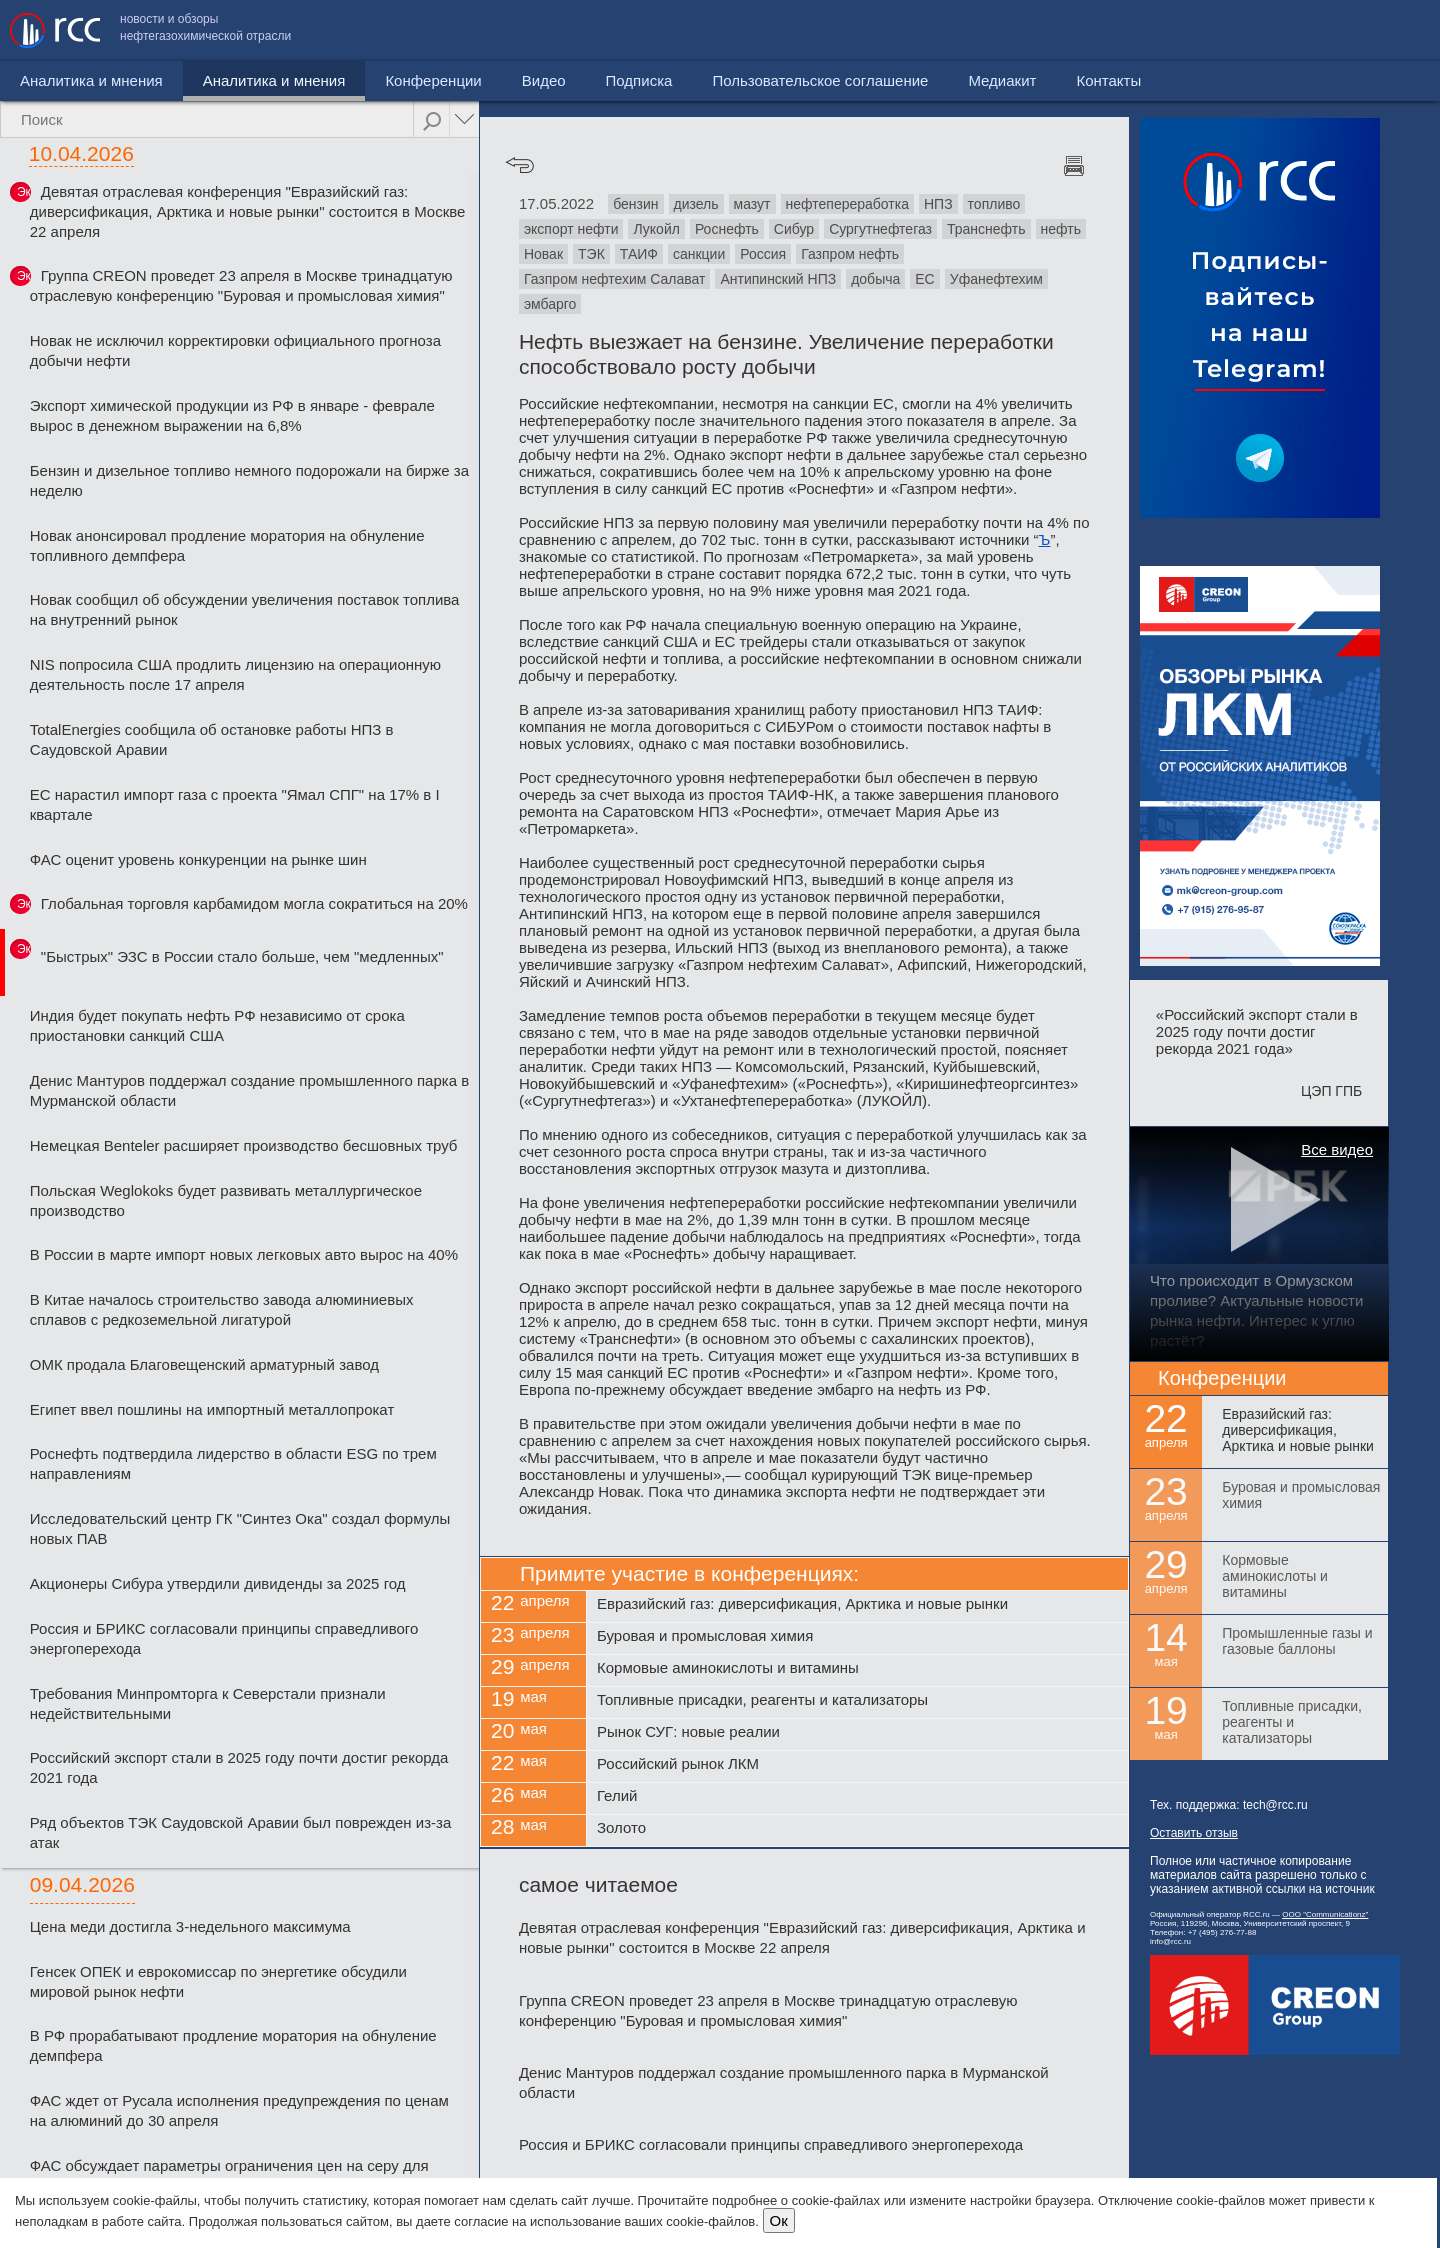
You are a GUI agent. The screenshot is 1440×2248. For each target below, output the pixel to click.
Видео (459, 80)
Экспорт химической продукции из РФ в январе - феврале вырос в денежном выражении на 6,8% (232, 415)
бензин (635, 204)
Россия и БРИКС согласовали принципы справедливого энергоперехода (224, 1638)
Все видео (1337, 1149)
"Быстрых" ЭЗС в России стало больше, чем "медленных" (242, 956)
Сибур (794, 229)
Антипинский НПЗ (778, 279)
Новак (543, 254)
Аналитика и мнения (189, 80)
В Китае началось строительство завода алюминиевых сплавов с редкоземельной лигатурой (222, 1309)
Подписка (554, 80)
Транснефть (986, 229)
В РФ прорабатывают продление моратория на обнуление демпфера (233, 2045)
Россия (763, 254)
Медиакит (1281, 30)
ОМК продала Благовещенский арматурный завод (204, 1364)
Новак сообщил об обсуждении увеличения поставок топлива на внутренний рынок (245, 609)
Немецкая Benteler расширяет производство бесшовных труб (244, 1145)
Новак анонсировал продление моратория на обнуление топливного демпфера (227, 545)
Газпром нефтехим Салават (615, 279)
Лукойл (656, 229)
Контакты (1387, 30)
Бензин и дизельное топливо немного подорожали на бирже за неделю (249, 480)
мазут (752, 204)
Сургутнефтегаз (880, 229)
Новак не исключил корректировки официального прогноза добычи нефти (235, 350)
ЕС (924, 279)
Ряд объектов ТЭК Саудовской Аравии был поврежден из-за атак (241, 1832)
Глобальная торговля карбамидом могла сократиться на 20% (254, 903)
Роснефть (727, 229)
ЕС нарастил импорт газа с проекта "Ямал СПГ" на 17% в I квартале (235, 804)
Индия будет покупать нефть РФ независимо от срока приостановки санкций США (217, 1025)
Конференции (349, 80)
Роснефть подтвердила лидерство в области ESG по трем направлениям (233, 1463)
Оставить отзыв (1194, 1833)
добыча (875, 279)
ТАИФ (639, 254)
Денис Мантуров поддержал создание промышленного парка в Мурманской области (249, 1090)
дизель (696, 204)
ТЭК (591, 254)
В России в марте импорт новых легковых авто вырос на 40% (244, 1254)
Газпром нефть (850, 254)
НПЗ (938, 204)
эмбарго (550, 304)
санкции (699, 254)
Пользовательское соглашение (1099, 30)
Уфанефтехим (996, 279)
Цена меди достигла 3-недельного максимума (190, 1926)
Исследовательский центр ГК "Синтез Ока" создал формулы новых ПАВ (240, 1528)
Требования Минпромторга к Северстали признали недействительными (208, 1703)
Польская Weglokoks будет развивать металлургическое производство (226, 1200)
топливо (994, 204)
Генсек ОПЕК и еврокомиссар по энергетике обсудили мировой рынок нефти (218, 1981)
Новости (49, 80)
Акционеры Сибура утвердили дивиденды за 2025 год (218, 1583)
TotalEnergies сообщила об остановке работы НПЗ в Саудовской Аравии (212, 739)
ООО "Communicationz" (1325, 1914)
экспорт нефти (571, 229)
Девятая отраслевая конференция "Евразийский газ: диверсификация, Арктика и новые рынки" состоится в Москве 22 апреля (248, 211)
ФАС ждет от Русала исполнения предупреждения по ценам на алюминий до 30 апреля (239, 2110)
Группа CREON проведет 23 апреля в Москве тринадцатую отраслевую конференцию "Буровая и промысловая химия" (241, 285)
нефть (1061, 229)
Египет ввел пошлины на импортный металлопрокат (212, 1409)
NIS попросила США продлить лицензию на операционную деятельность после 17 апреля (235, 674)
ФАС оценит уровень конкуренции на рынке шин (198, 859)
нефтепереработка (847, 204)
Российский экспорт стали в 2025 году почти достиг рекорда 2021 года (239, 1767)
